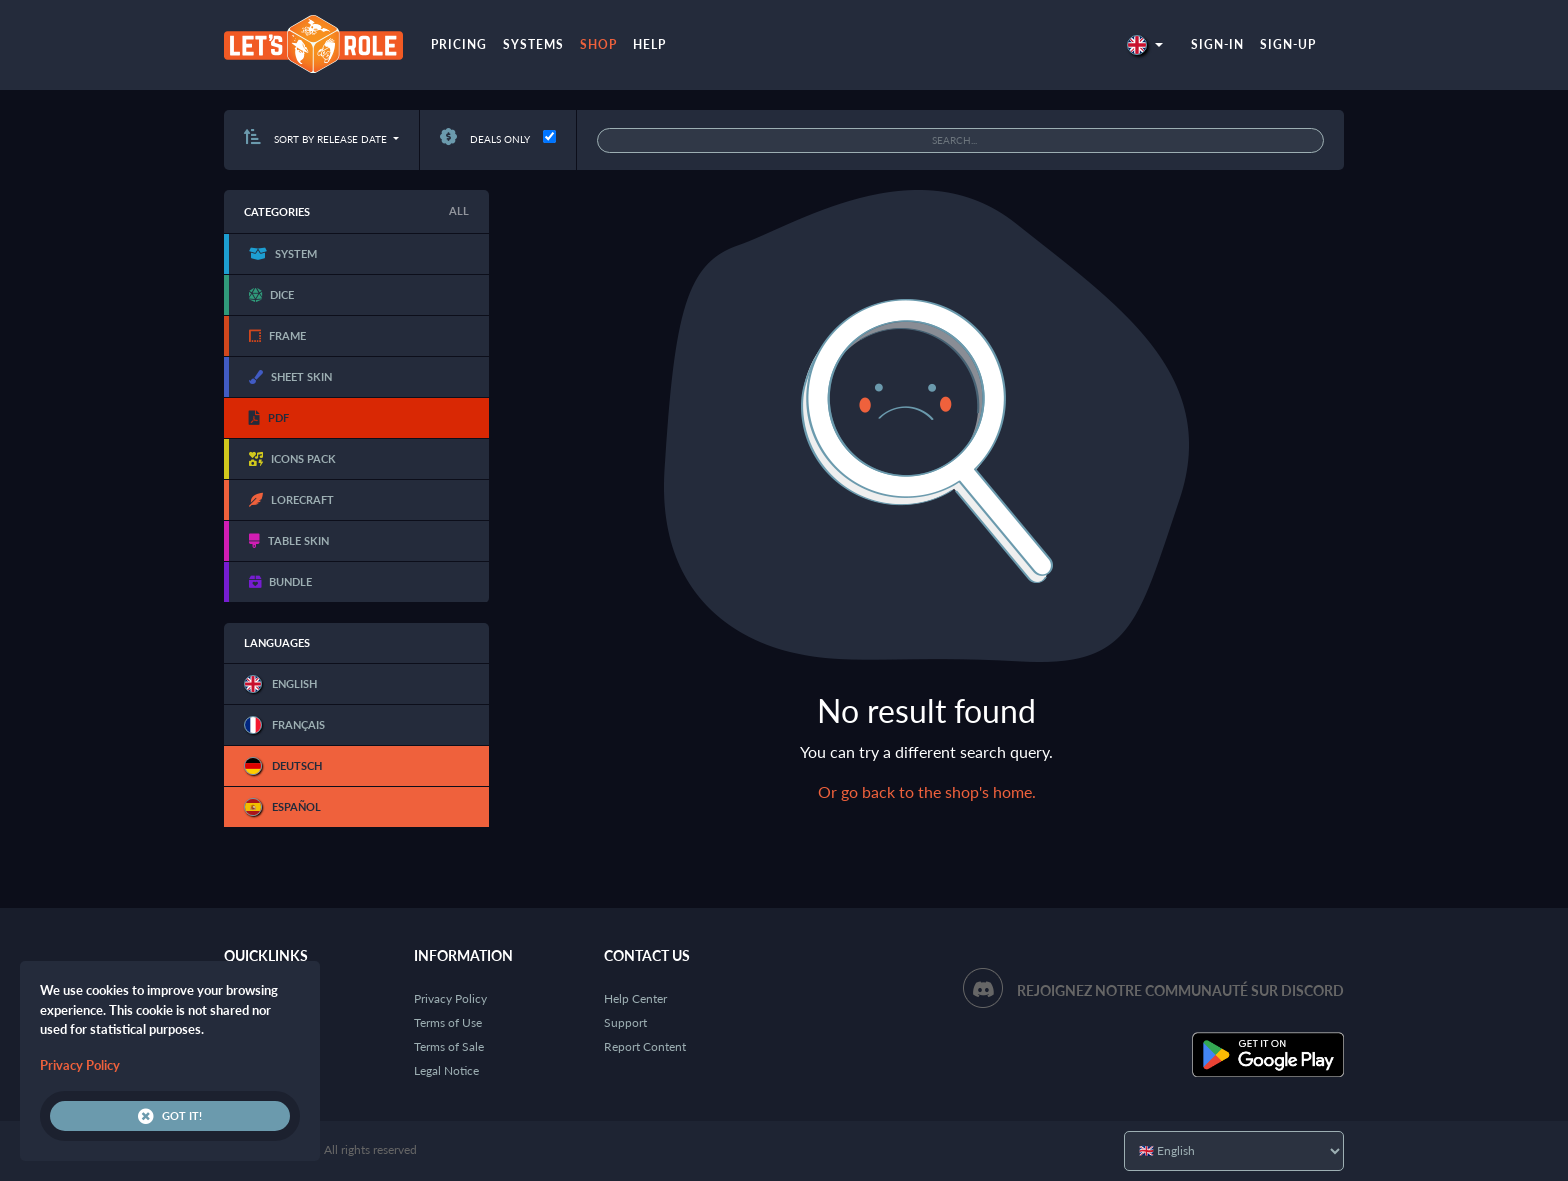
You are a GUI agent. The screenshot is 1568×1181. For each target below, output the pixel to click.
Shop (598, 44)
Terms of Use (448, 1022)
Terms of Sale (449, 1046)
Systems (533, 44)
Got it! (170, 1116)
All (459, 210)
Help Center (635, 998)
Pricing (459, 44)
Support (625, 1022)
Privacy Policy (450, 998)
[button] (1145, 44)
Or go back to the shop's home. (927, 791)
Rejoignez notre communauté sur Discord (1180, 990)
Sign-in (1217, 44)
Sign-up (1288, 44)
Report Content (645, 1046)
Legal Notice (446, 1070)
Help (649, 44)
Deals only (485, 139)
